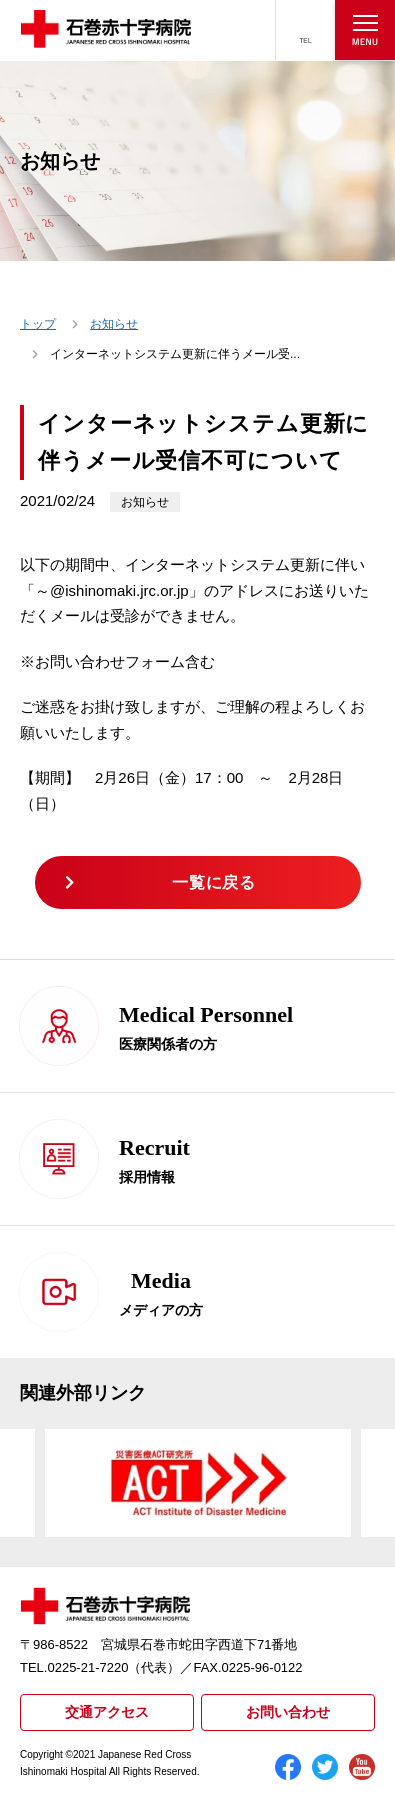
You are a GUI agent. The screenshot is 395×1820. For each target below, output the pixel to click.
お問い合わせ (288, 1712)
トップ (38, 324)
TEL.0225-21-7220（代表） (100, 1667)
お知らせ (114, 324)
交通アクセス (107, 1712)
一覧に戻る (213, 882)
